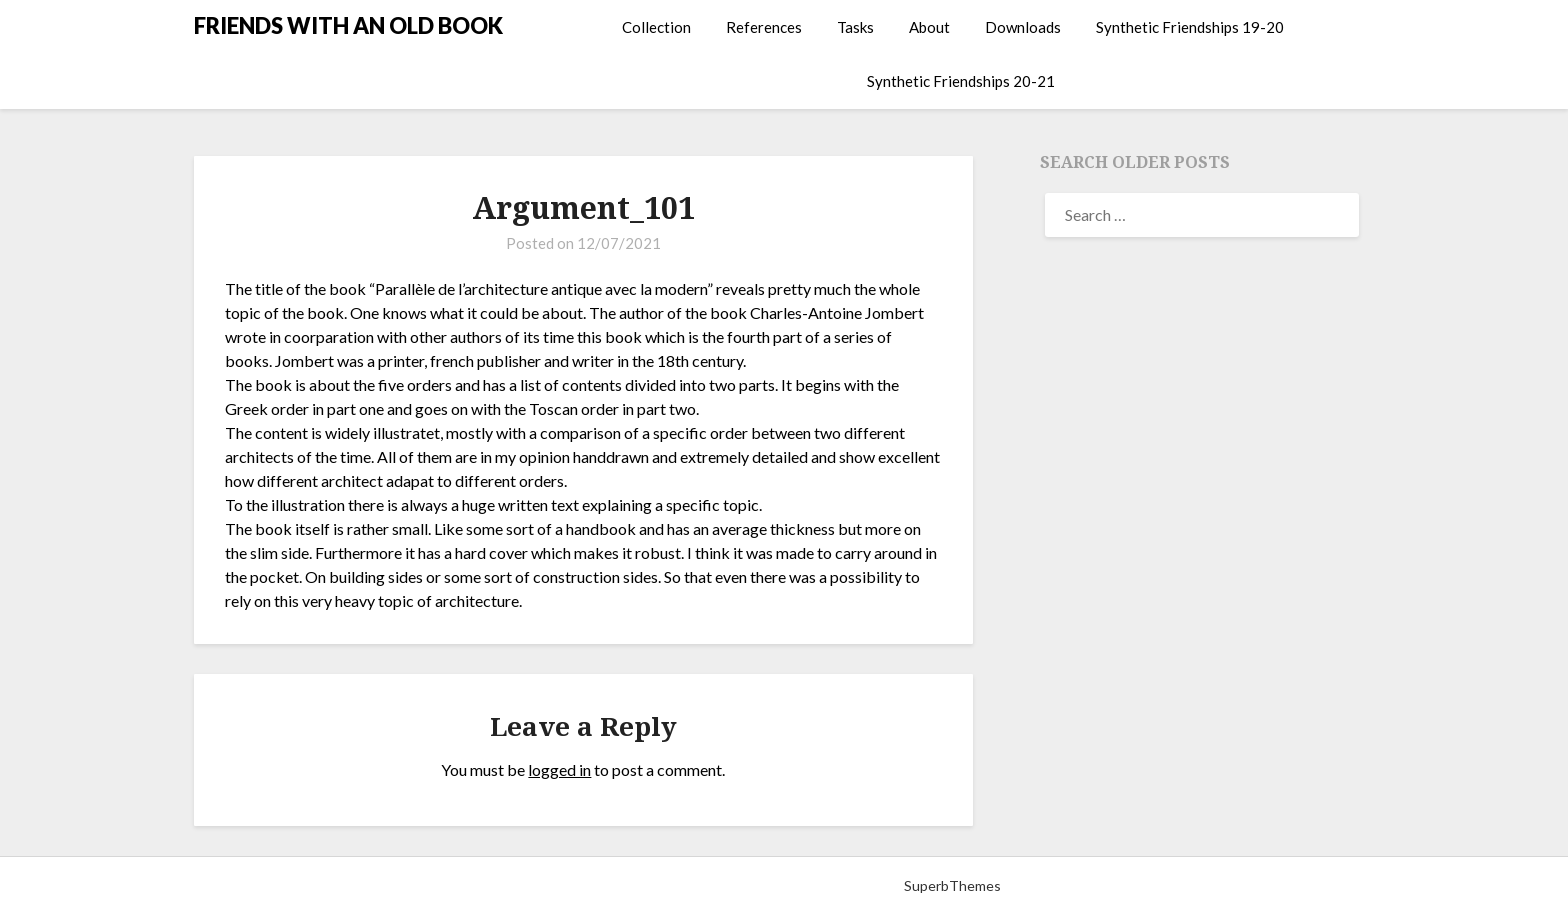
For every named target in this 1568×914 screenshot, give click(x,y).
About (929, 27)
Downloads (1023, 27)
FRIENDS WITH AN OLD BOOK (348, 25)
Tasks (855, 27)
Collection (656, 27)
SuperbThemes (952, 885)
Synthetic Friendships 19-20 (1190, 27)
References (764, 27)
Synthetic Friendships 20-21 (961, 81)
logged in (559, 769)
